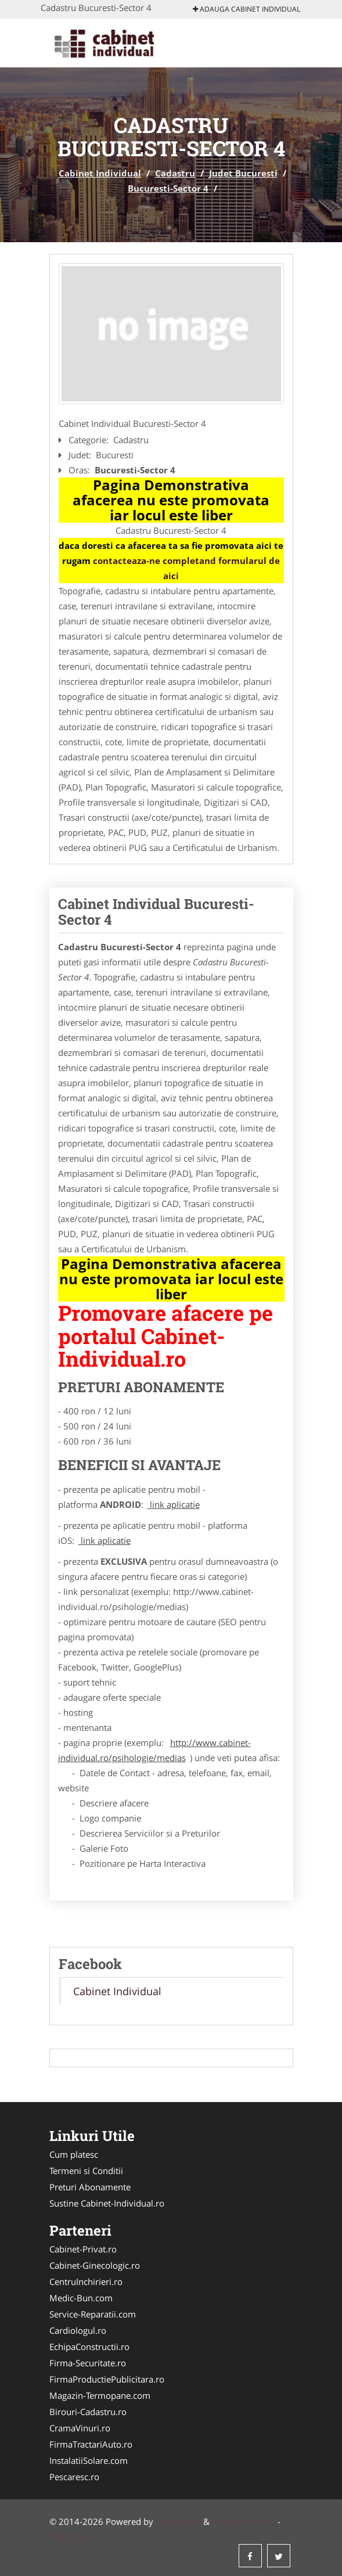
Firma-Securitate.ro (87, 2363)
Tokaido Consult (243, 2521)
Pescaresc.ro (74, 2476)
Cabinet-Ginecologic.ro (94, 2265)
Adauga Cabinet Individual (246, 9)
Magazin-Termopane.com (99, 2395)
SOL (82, 2536)
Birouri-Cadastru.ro (88, 2411)
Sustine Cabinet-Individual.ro (106, 2203)
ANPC (60, 2536)
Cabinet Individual (100, 173)
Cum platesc (73, 2154)
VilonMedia (178, 2521)
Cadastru (175, 173)
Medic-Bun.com (81, 2298)
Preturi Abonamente (90, 2187)
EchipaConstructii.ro (89, 2346)
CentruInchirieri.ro (86, 2281)
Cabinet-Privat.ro (83, 2249)
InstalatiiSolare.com (88, 2460)
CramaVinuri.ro (79, 2428)
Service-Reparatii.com (92, 2314)
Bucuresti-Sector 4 (168, 188)
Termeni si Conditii (86, 2170)
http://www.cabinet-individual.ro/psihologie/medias (154, 1750)
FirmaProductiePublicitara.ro (106, 2379)
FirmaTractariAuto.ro (90, 2444)
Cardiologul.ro (77, 2330)
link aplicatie (173, 1504)
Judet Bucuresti (243, 173)
